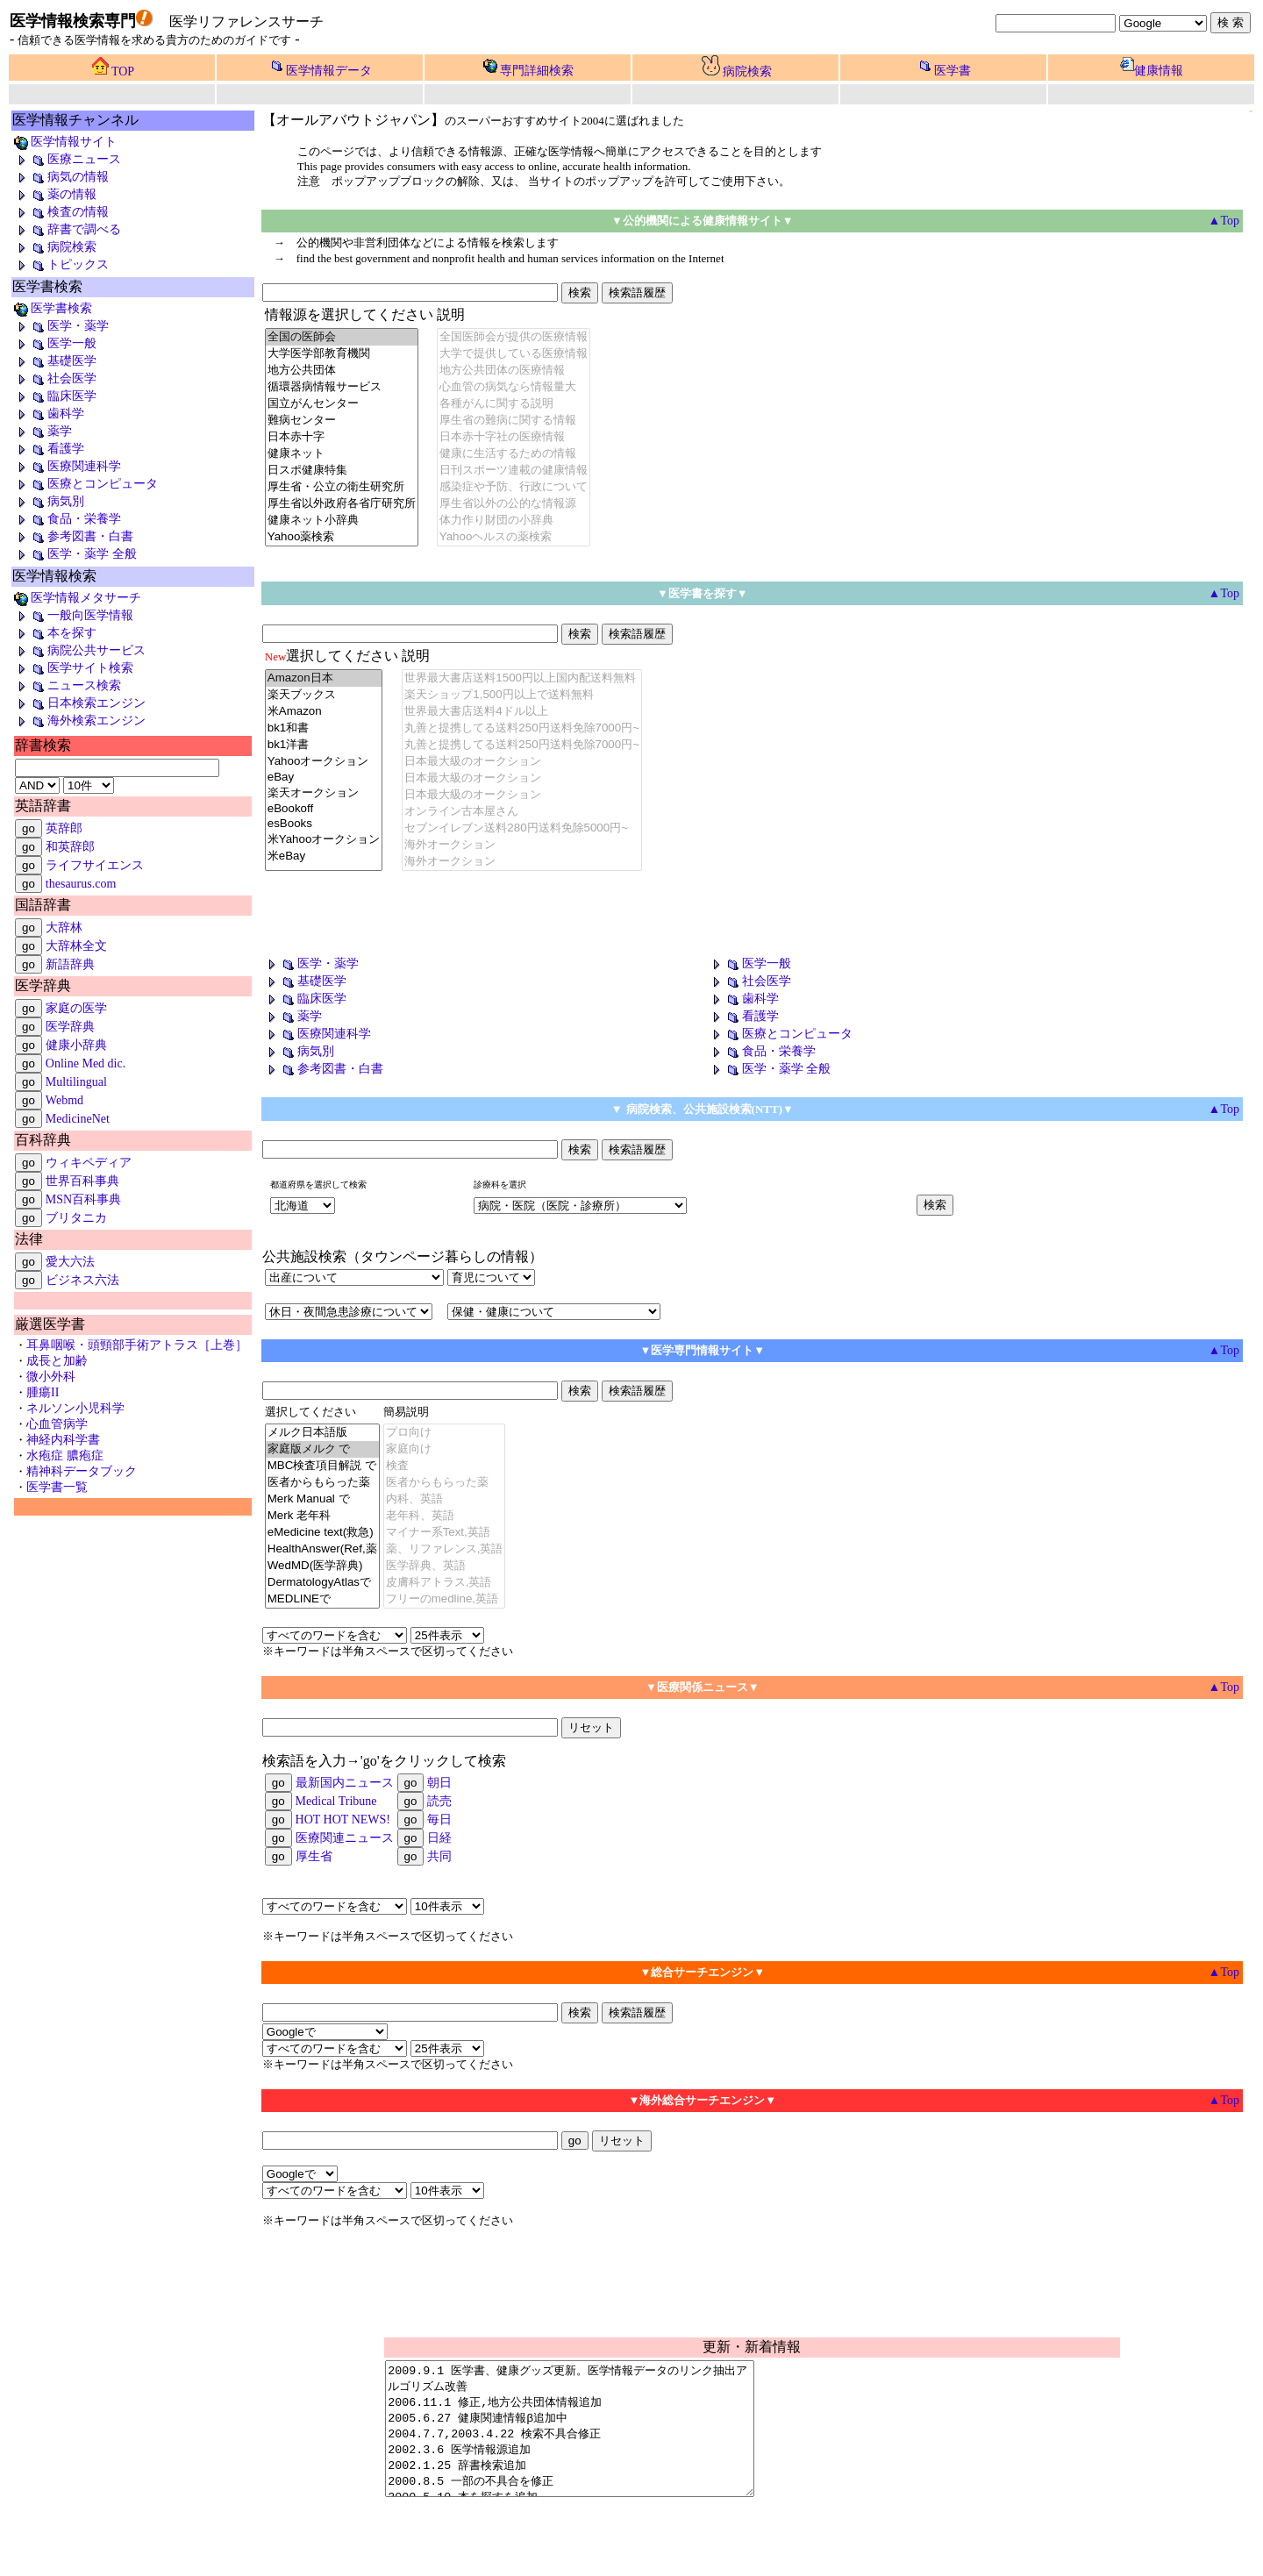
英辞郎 (64, 828)
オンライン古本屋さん (522, 811)
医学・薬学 (60, 325)
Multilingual (76, 1081)
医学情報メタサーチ (76, 597)
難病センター (341, 420)
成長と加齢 (57, 1360)
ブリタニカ (76, 1217)
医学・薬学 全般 (74, 553)
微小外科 (50, 1376)
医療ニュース (66, 159)
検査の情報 (60, 211)
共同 (439, 1856)
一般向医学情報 (72, 615)
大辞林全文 (76, 946)
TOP (122, 71)
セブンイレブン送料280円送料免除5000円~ (522, 828)
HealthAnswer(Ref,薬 (322, 1549)
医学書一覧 (57, 1487)
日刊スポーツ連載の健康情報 (513, 470)
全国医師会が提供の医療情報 (513, 337)
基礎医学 (54, 360)
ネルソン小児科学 (75, 1408)
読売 (439, 1801)
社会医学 (54, 378)
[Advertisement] (467, 915)
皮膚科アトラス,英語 (444, 1582)
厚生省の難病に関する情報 (513, 420)
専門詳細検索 (537, 70)
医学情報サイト (64, 141)
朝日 (439, 1782)
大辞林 (64, 927)
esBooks (324, 824)
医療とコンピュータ (85, 483)
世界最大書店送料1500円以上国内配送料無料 (522, 678)
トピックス (60, 264)
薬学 (42, 431)
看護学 (48, 448)
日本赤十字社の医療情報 (513, 437)
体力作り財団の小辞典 (513, 520)
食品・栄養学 (66, 518)
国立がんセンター (341, 404)
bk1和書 (324, 728)
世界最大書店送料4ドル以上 (522, 711)
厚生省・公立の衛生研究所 (341, 487)
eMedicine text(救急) (322, 1532)
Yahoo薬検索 (341, 537)
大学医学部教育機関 (341, 354)
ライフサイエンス (95, 865)
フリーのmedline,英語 (444, 1599)
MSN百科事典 (83, 1199)
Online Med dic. (85, 1063)
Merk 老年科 (322, 1516)
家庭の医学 (76, 1008)
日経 (439, 1838)
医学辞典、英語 (444, 1566)
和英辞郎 (70, 846)
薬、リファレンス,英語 (444, 1549)
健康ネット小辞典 (341, 520)
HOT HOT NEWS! (343, 1819)
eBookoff (324, 809)
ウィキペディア (89, 1162)
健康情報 (1158, 70)
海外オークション (522, 845)
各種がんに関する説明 (513, 404)
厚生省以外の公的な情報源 (513, 504)
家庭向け (444, 1449)
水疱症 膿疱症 (64, 1455)
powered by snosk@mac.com (1025, 2551)
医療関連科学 (66, 466)
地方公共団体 (341, 370)
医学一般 (54, 343)
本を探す (54, 632)
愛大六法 (70, 1261)
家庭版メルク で (322, 1449)
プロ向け (444, 1432)
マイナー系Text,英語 (444, 1532)
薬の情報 (54, 194)
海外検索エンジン (79, 720)
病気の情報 (60, 176)
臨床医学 (54, 396)
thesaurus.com (81, 883)
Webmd (64, 1100)
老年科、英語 (444, 1516)
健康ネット (341, 454)
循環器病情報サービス (341, 387)
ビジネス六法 (82, 1280)
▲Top (1224, 1972)
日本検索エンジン (79, 703)
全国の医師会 (341, 337)
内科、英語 (444, 1499)
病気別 (48, 501)
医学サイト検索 (72, 667)
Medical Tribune (336, 1801)
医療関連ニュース (345, 1838)
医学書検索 (52, 308)
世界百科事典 (82, 1181)
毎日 (439, 1819)
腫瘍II (42, 1392)
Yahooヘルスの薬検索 (513, 537)
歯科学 (48, 413)
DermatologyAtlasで (322, 1582)
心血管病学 (57, 1424)
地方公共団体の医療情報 (513, 370)
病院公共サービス (79, 650)
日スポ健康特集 (341, 470)
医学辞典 (70, 1026)
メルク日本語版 (322, 1432)
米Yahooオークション (324, 839)
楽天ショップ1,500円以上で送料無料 (522, 695)
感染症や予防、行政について (513, 487)
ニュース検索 (66, 685)
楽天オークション (324, 793)
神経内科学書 (63, 1439)
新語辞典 (70, 964)
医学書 (952, 70)
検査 (444, 1466)
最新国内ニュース (345, 1782)
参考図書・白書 (72, 536)
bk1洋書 (324, 745)
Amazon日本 (324, 678)
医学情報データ (329, 70)
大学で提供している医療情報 (513, 354)
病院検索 (747, 71)
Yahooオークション (324, 761)
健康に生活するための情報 (513, 454)
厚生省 (314, 1856)
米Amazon (324, 711)
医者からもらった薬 (322, 1482)
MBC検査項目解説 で (322, 1466)
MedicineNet (78, 1118)
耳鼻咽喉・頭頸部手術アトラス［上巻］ (136, 1345)
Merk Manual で (322, 1499)
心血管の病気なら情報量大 (513, 387)
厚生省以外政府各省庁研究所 (341, 504)
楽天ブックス (324, 695)
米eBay (324, 856)
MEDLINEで (322, 1599)
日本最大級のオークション (522, 761)
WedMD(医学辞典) (322, 1566)
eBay (324, 777)
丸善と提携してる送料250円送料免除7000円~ (522, 728)
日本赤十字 (341, 437)
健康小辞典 (76, 1045)
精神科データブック (81, 1471)
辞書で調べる (66, 229)
